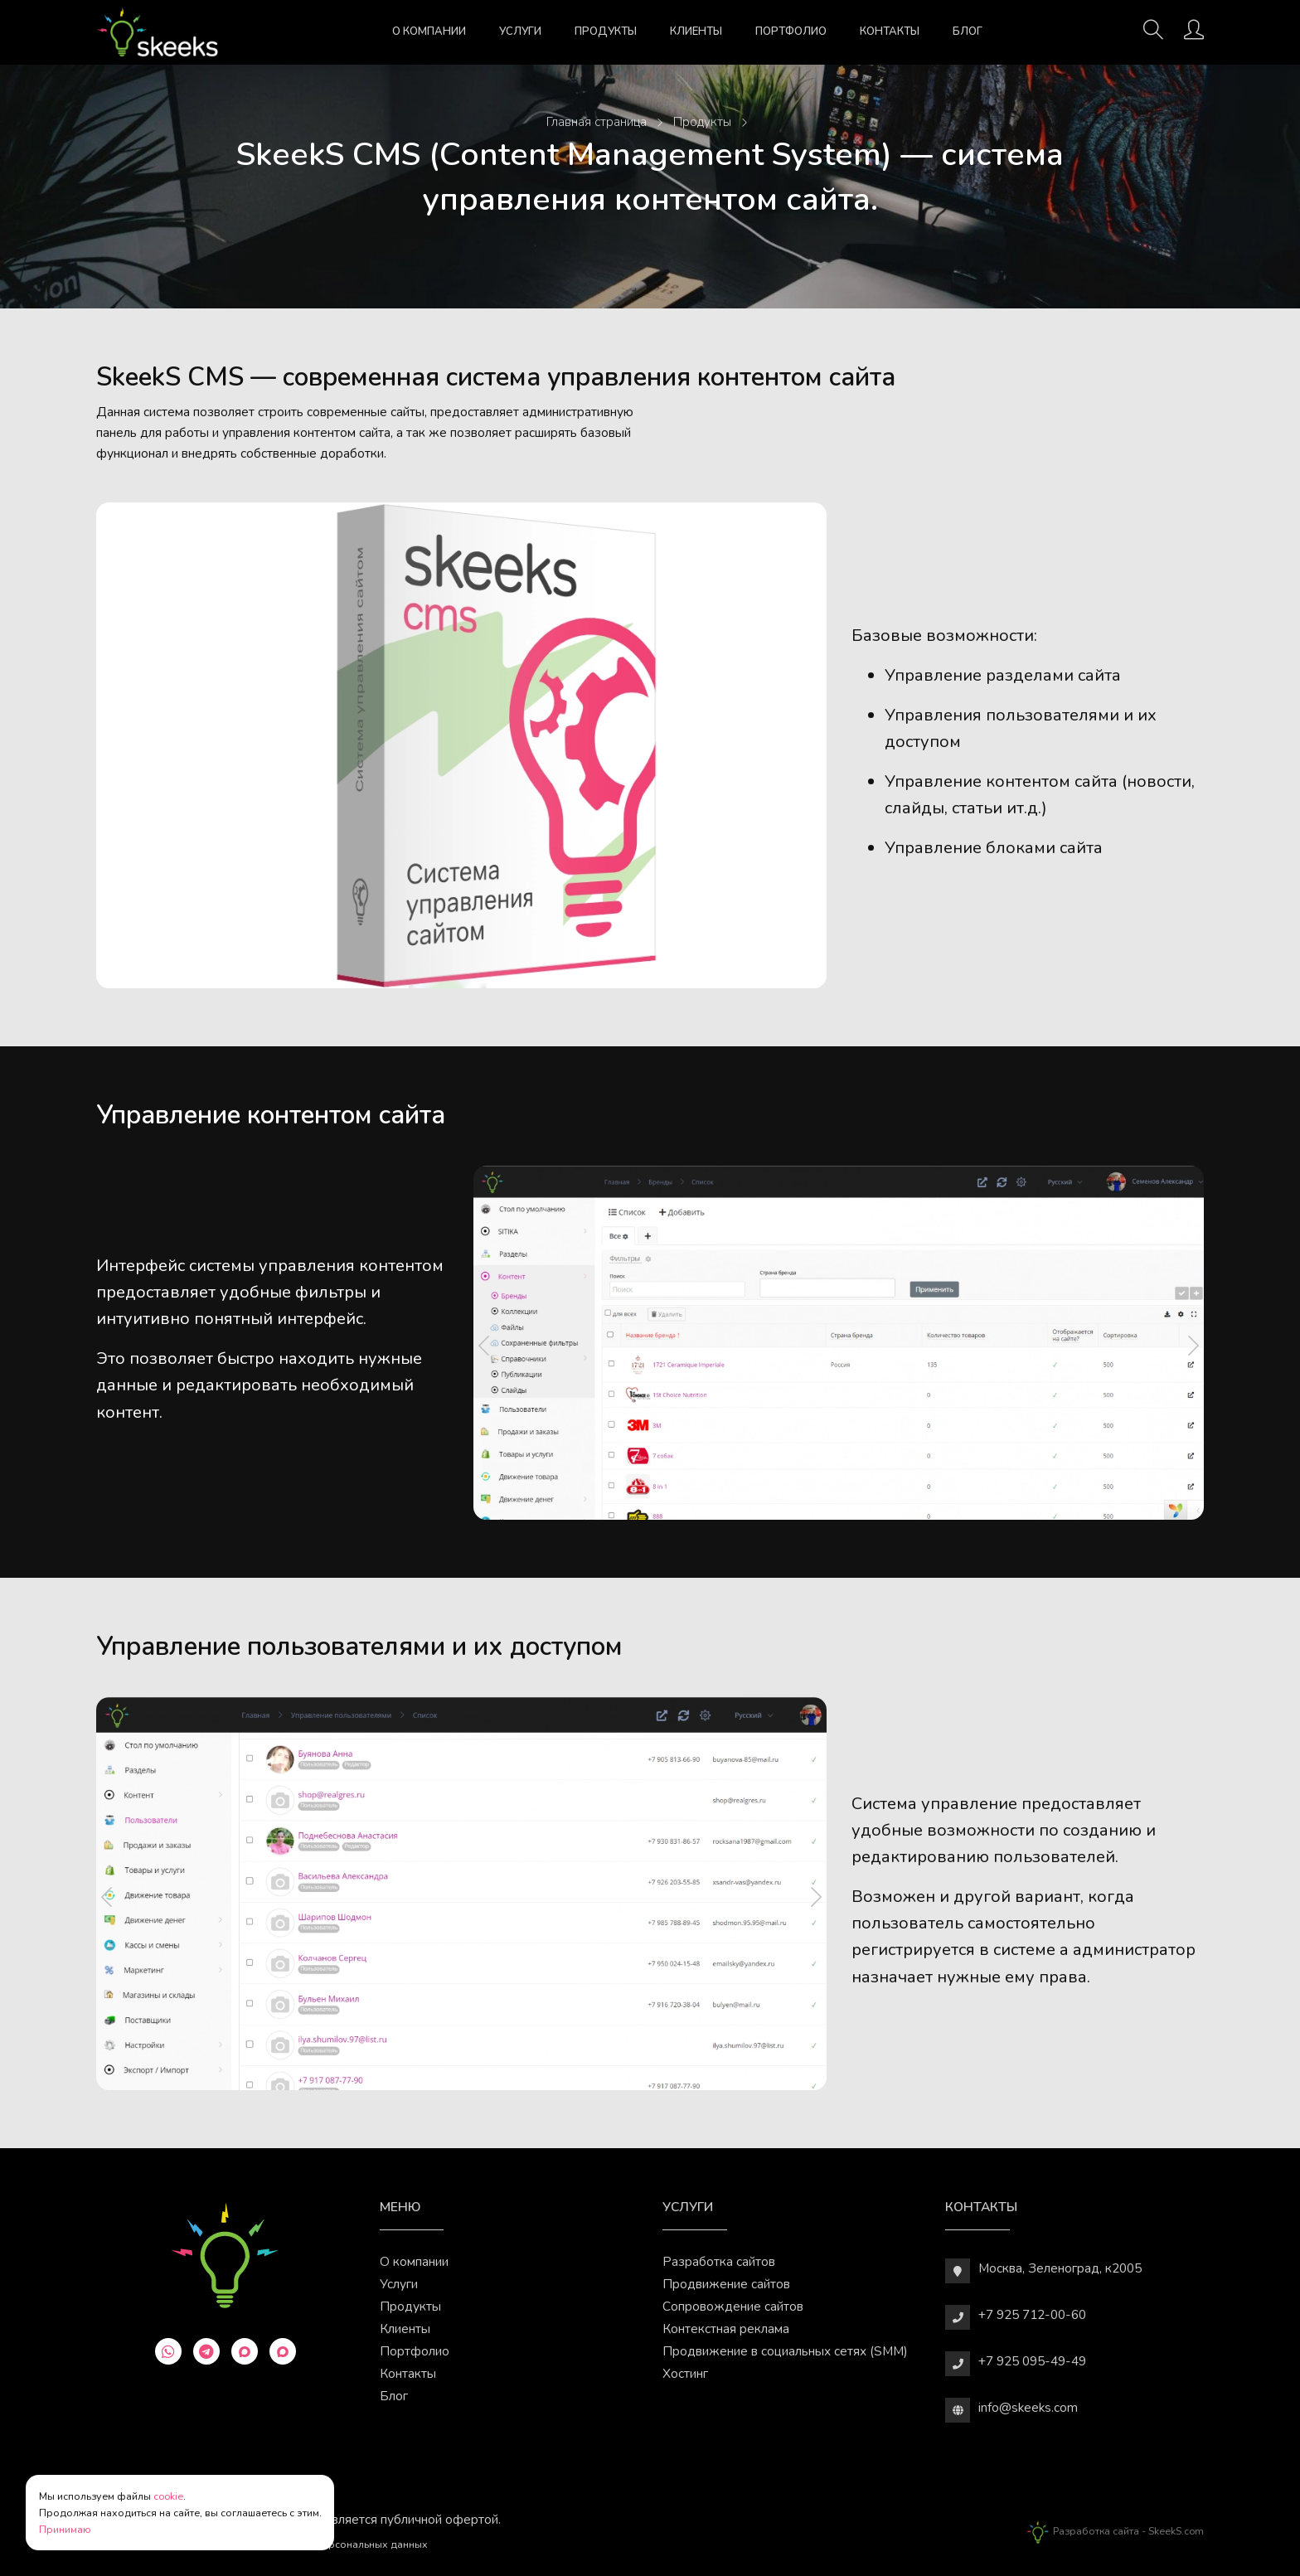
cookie (168, 2496)
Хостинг (685, 2373)
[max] (244, 2351)
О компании (429, 31)
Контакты (889, 31)
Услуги (520, 31)
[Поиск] (1153, 34)
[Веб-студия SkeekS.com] (157, 32)
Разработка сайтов (718, 2261)
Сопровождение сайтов (732, 2306)
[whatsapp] (168, 2351)
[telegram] (206, 2351)
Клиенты (696, 31)
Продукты (606, 31)
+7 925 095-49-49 (1032, 2361)
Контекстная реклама (725, 2328)
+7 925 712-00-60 (1032, 2314)
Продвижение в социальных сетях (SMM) (785, 2351)
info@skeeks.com (1028, 2407)
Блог (967, 31)
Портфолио (791, 31)
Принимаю (65, 2529)
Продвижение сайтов (726, 2283)
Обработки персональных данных (343, 2544)
